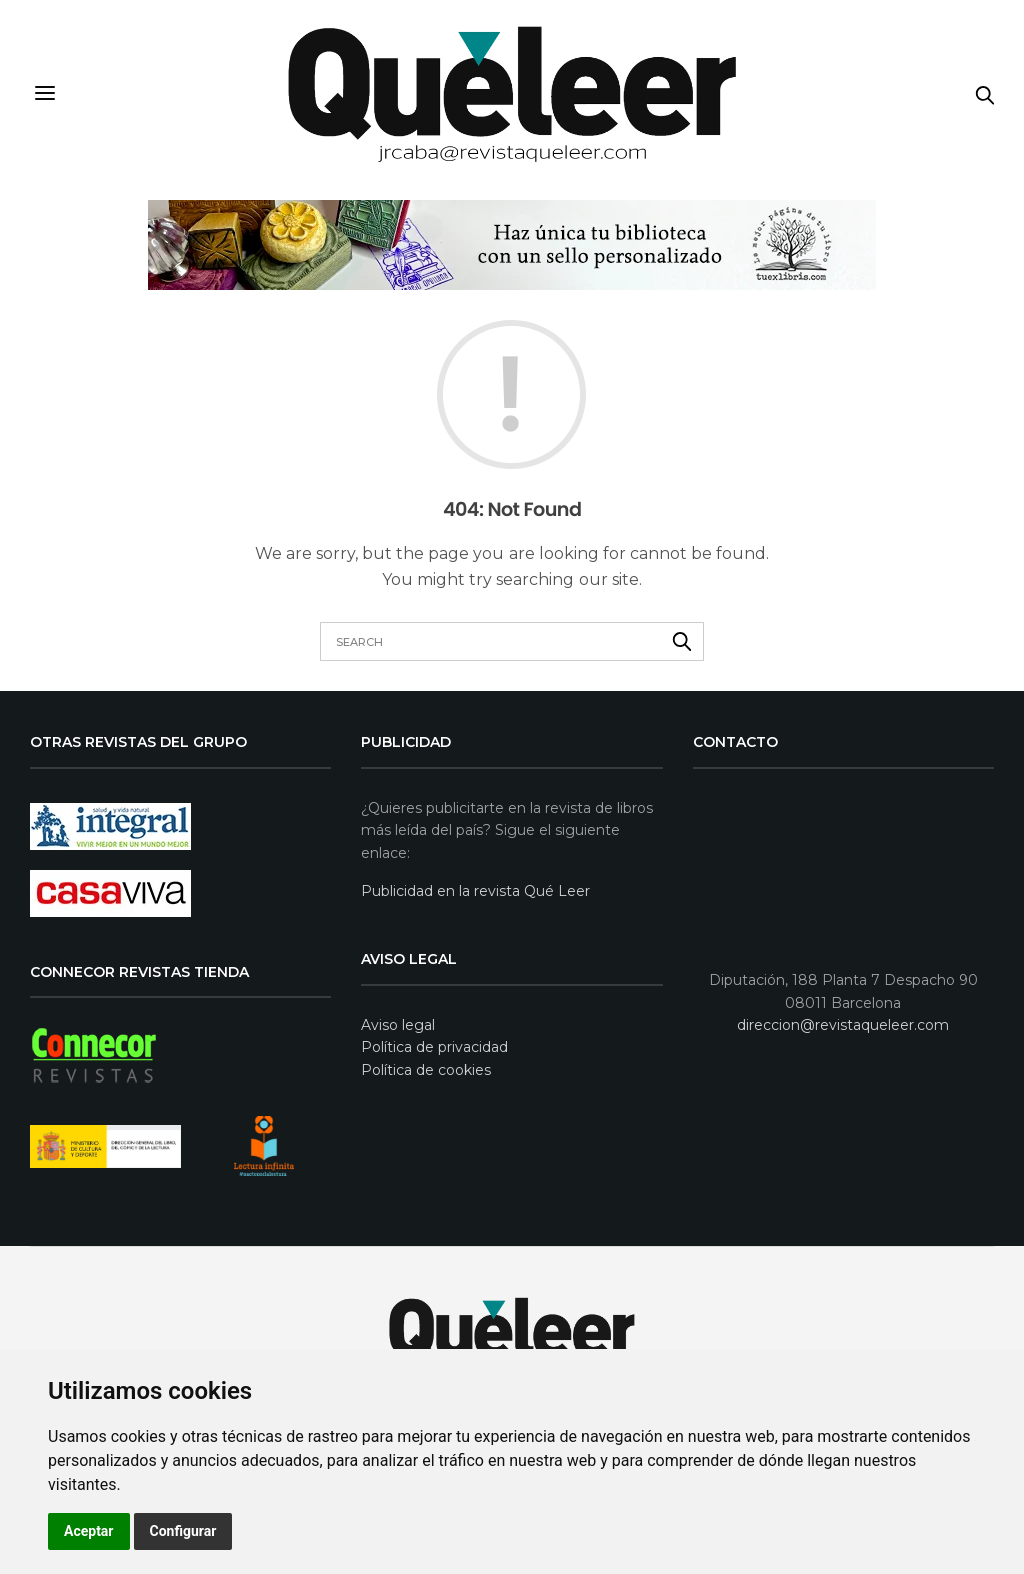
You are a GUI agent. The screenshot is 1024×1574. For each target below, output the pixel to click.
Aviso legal (398, 1025)
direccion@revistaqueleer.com (843, 1025)
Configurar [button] (183, 1531)
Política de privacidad (434, 1047)
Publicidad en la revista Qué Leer (475, 891)
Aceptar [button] (89, 1531)
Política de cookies (426, 1069)
